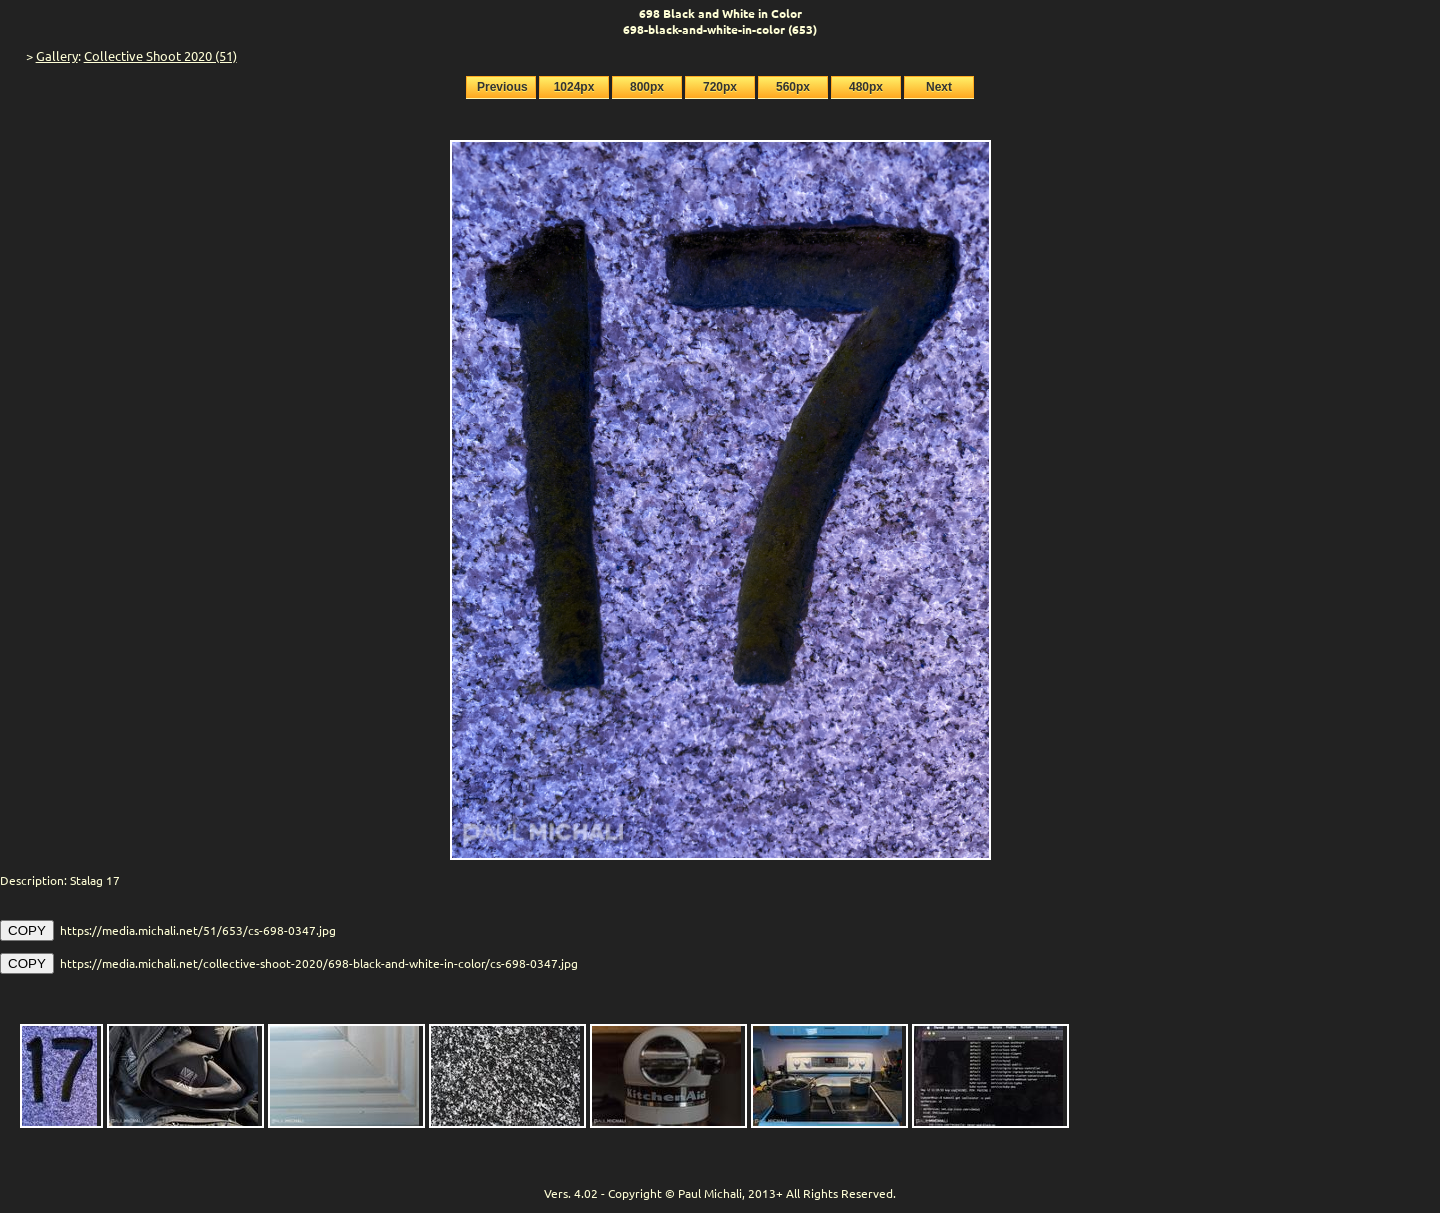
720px (720, 87)
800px (647, 87)
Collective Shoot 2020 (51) (160, 55)
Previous (502, 87)
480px (866, 87)
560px (793, 87)
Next (939, 87)
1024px (574, 87)
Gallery (57, 55)
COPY (27, 930)
